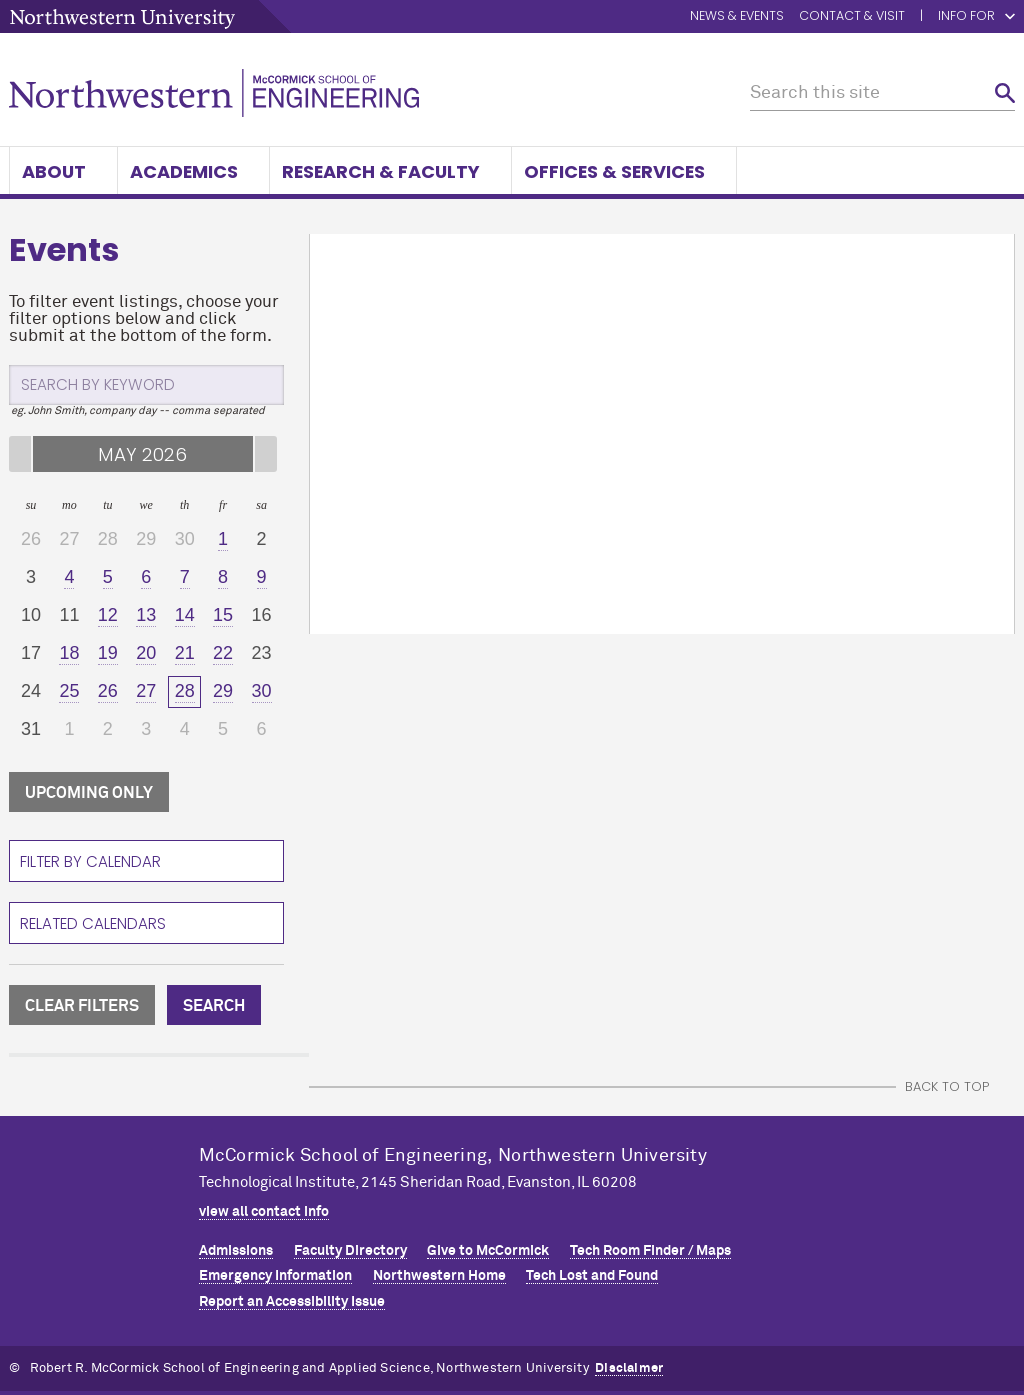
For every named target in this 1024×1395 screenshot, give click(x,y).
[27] (146, 692)
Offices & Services (624, 171)
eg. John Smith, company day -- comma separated (138, 410)
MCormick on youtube (992, 1184)
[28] (184, 692)
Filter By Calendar (90, 861)
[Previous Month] (20, 454)
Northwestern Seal (104, 1203)
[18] (69, 654)
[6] (146, 578)
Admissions (236, 1251)
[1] (223, 540)
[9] (261, 578)
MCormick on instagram (954, 1184)
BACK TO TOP (947, 1086)
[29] (223, 692)
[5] (108, 578)
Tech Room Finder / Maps (650, 1251)
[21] (184, 654)
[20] (146, 654)
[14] (184, 616)
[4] (69, 578)
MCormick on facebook (878, 1184)
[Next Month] (266, 454)
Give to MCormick (488, 1251)
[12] (108, 616)
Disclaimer (629, 1368)
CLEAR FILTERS (82, 1006)
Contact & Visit (852, 16)
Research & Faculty (390, 171)
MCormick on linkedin (916, 1184)
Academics (193, 171)
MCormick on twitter (840, 1184)
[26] (108, 692)
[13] (146, 616)
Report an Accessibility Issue (292, 1302)
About (63, 171)
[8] (223, 578)
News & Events (737, 16)
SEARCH (214, 1006)
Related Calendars (93, 923)
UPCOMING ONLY (89, 793)
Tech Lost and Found (592, 1276)
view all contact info (264, 1212)
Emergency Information (275, 1276)
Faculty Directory (350, 1251)
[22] (223, 654)
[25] (69, 692)
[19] (108, 654)
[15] (223, 616)
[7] (184, 578)
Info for (976, 16)
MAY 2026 (142, 454)
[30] (261, 692)
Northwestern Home (439, 1276)
